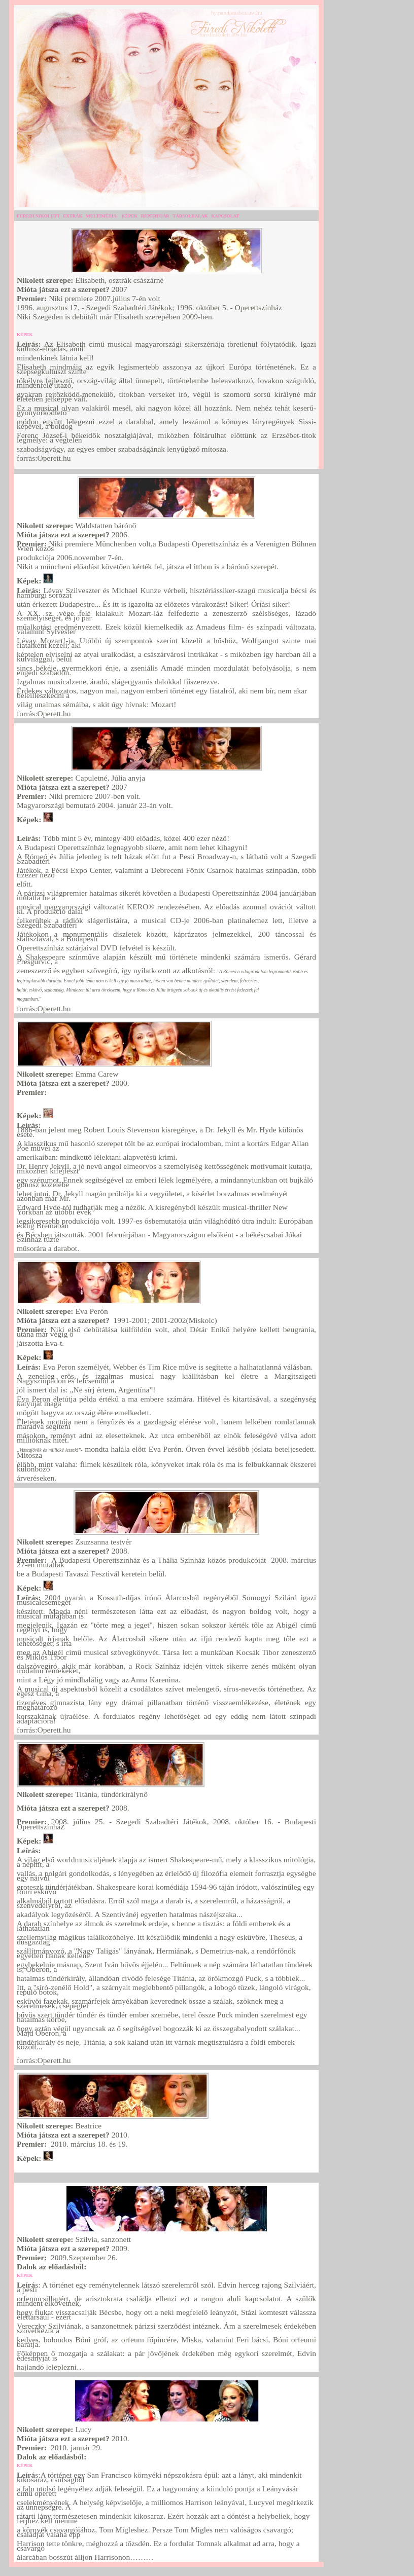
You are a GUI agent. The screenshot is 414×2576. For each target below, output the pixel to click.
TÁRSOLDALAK (190, 215)
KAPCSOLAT (225, 215)
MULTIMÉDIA (101, 215)
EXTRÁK (73, 215)
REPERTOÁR (155, 215)
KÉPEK (130, 215)
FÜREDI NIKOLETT (38, 215)
